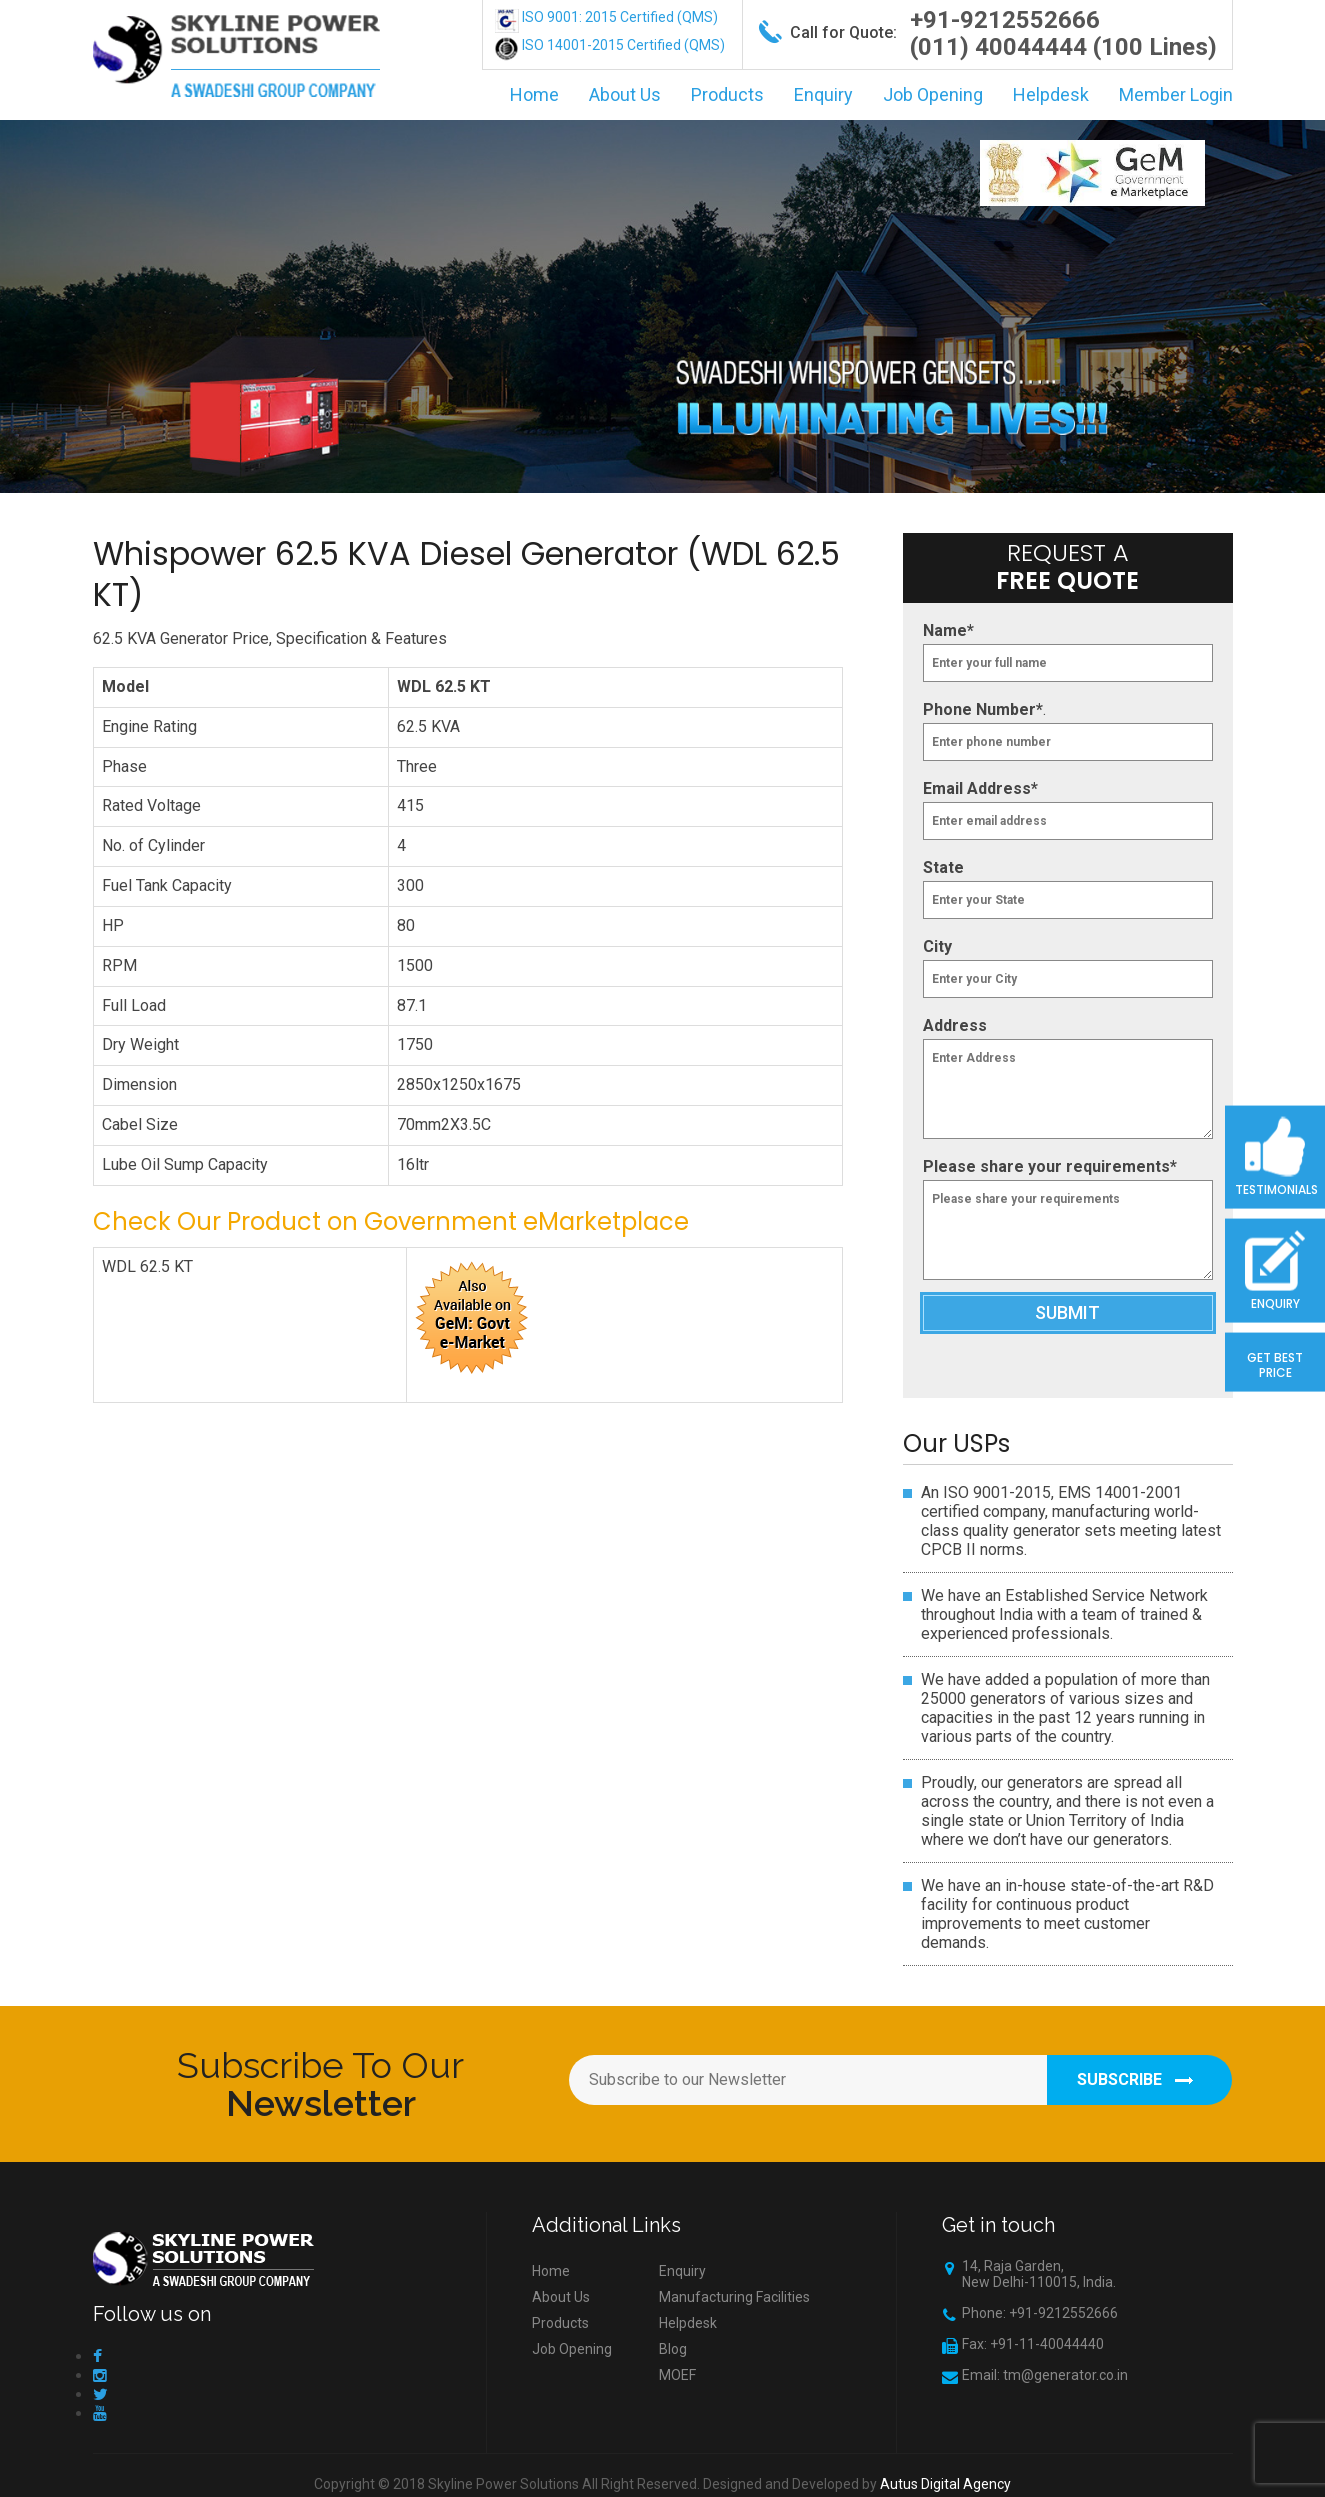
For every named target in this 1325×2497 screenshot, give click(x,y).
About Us (625, 94)
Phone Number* (983, 709)
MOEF (677, 2375)
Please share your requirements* (1050, 1166)
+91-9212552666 (1005, 20)
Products (727, 94)
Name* (948, 630)
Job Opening (933, 94)
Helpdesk (1051, 94)
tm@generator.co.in (1065, 2375)
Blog (673, 2349)
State (943, 867)
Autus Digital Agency (945, 2484)
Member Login (1176, 94)
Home (534, 94)
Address (955, 1025)
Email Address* (980, 788)
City (937, 946)
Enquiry (823, 94)
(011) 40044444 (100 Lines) (1063, 47)
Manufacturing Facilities (734, 2297)
